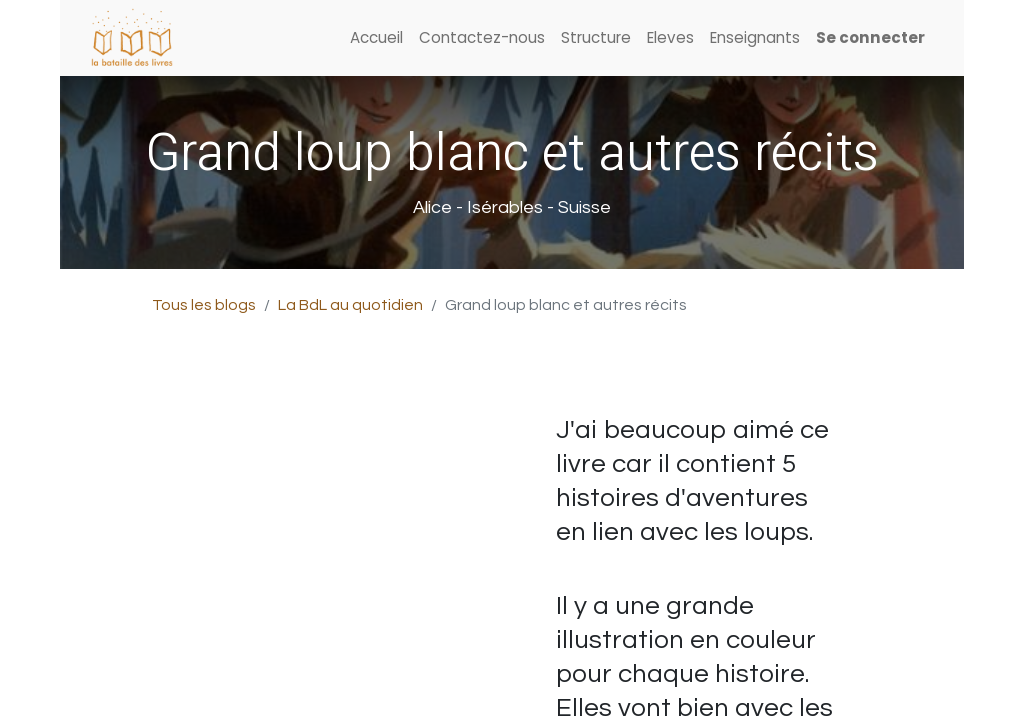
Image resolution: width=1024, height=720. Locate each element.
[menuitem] (376, 38)
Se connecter (870, 37)
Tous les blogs (204, 305)
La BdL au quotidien (350, 305)
